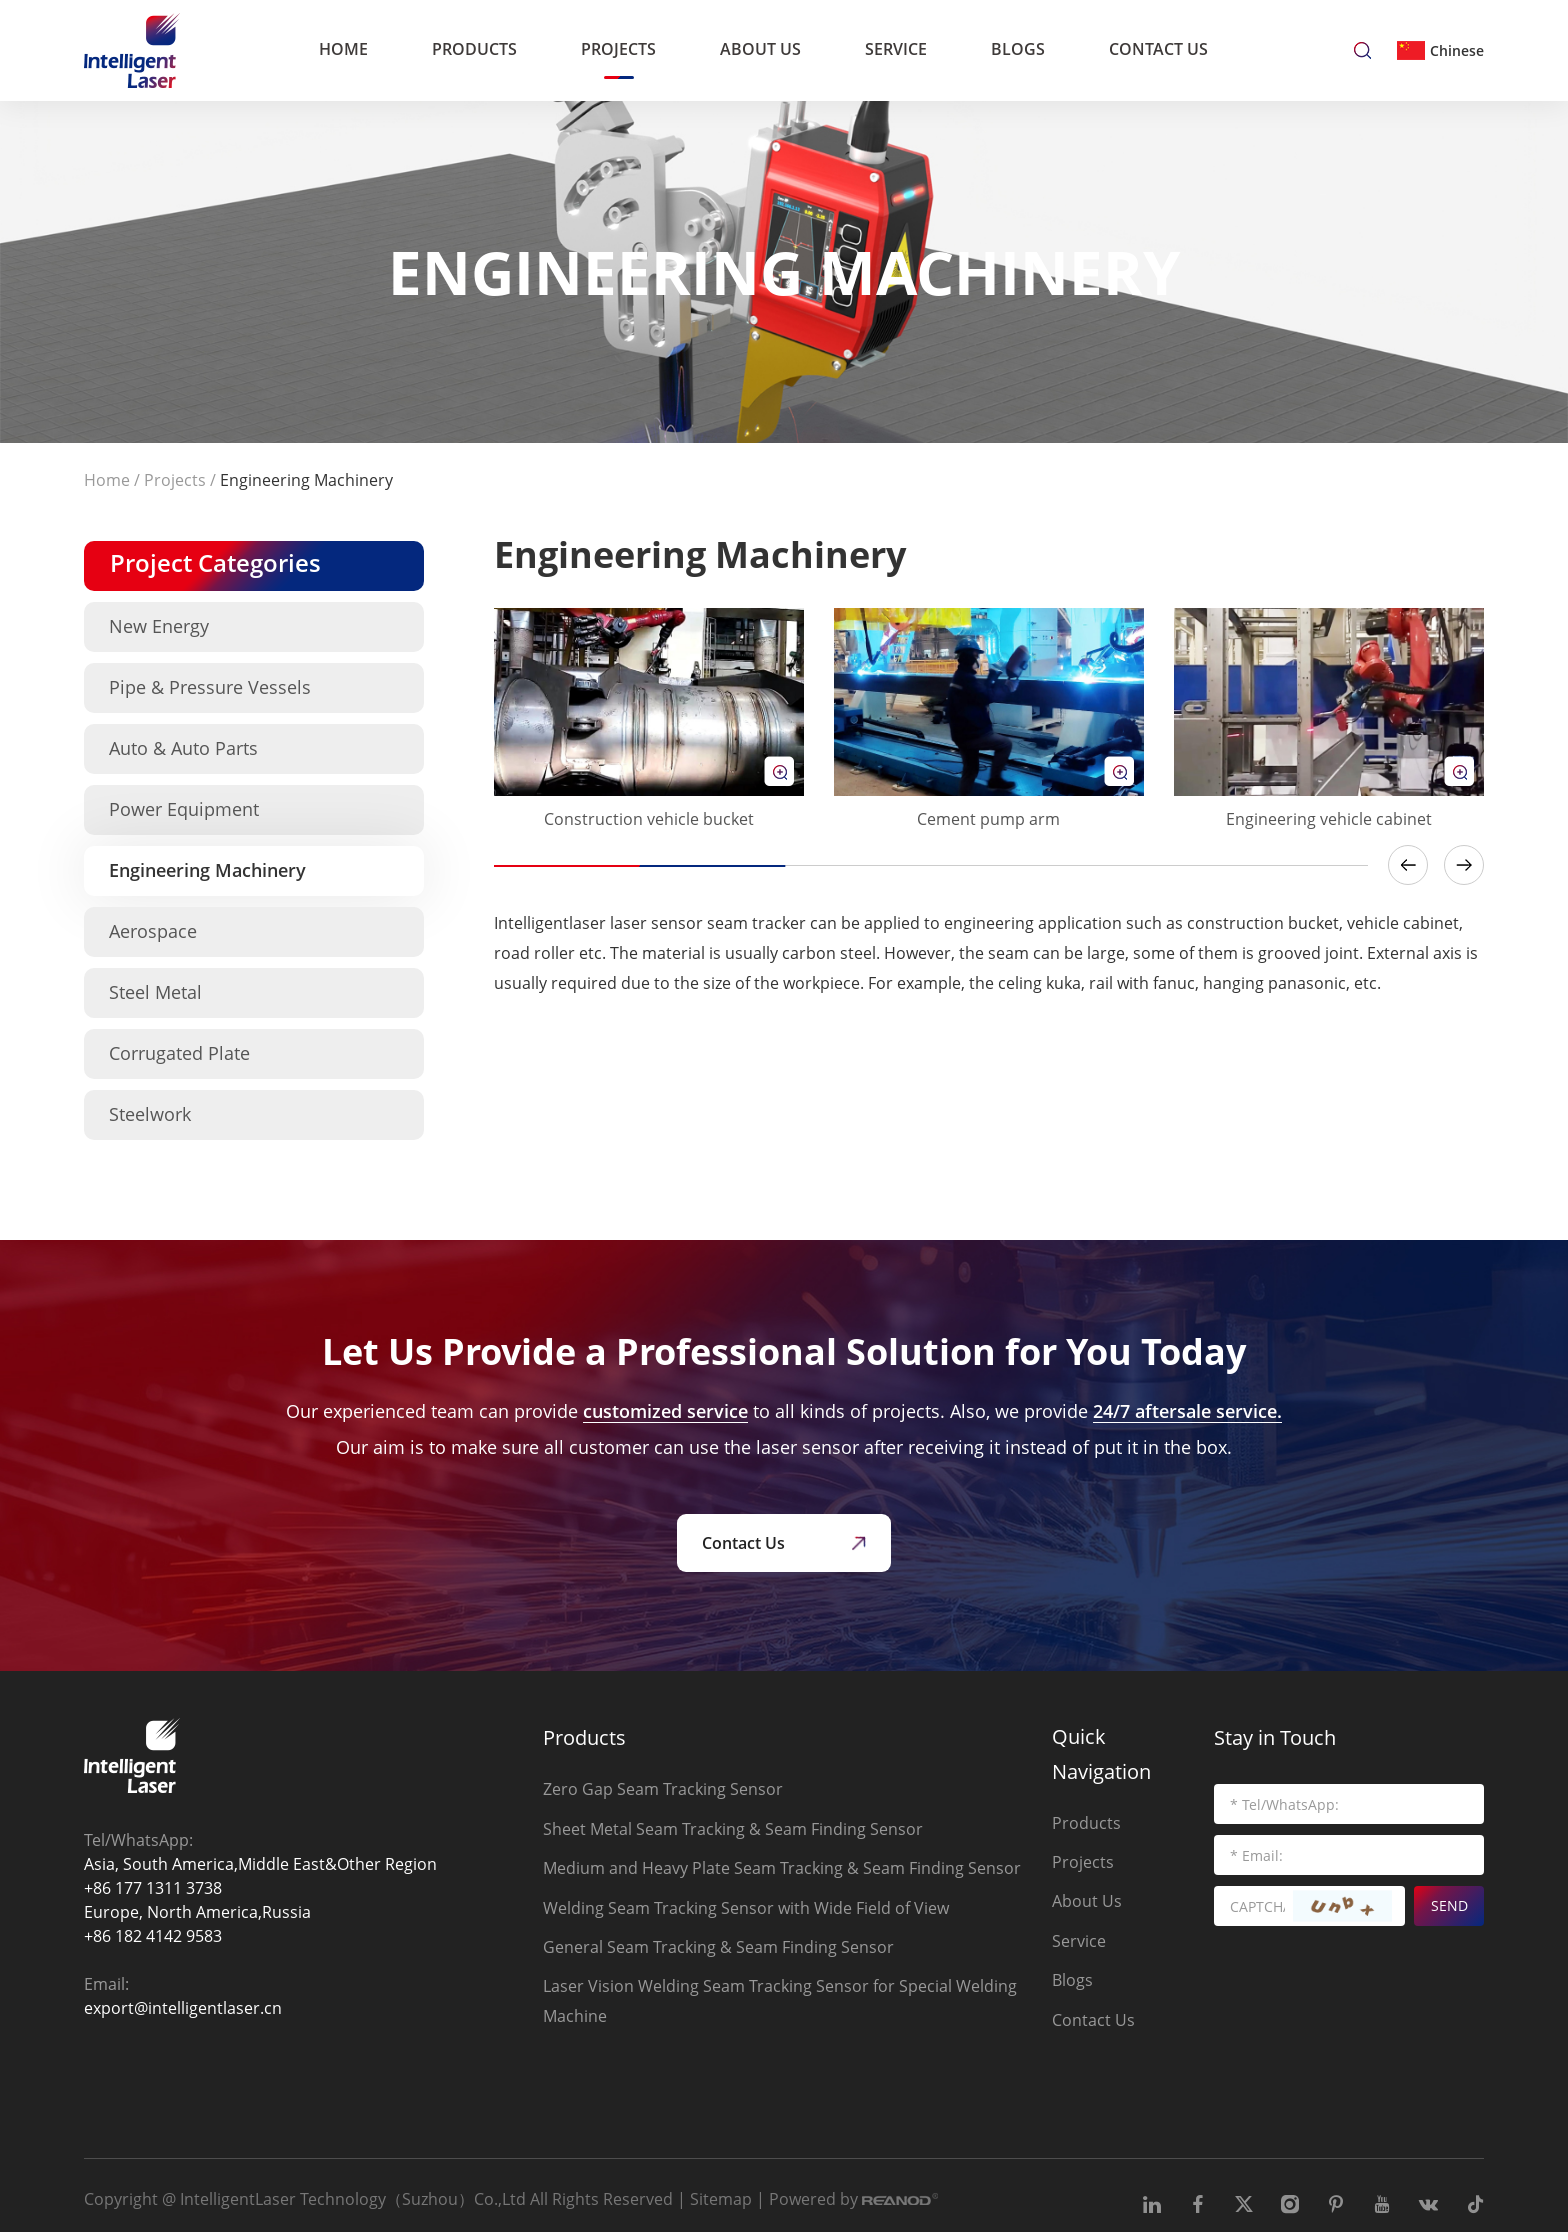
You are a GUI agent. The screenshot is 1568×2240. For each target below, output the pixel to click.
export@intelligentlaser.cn (183, 2010)
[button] (1408, 865)
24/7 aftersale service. (1187, 1411)
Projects (618, 48)
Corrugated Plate (179, 1053)
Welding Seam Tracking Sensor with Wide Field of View (746, 1911)
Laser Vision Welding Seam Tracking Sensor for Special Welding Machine (780, 2006)
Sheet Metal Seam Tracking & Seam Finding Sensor (733, 1831)
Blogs (1018, 48)
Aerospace (153, 931)
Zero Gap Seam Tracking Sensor (663, 1791)
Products (474, 48)
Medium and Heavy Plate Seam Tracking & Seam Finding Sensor (782, 1871)
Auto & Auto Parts (183, 748)
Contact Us (1158, 48)
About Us (760, 48)
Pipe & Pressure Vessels (210, 687)
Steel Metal (155, 992)
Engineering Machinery (306, 480)
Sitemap (721, 2206)
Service (896, 48)
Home (343, 48)
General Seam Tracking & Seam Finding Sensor (718, 1951)
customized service (665, 1411)
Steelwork (150, 1114)
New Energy (159, 626)
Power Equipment (184, 809)
